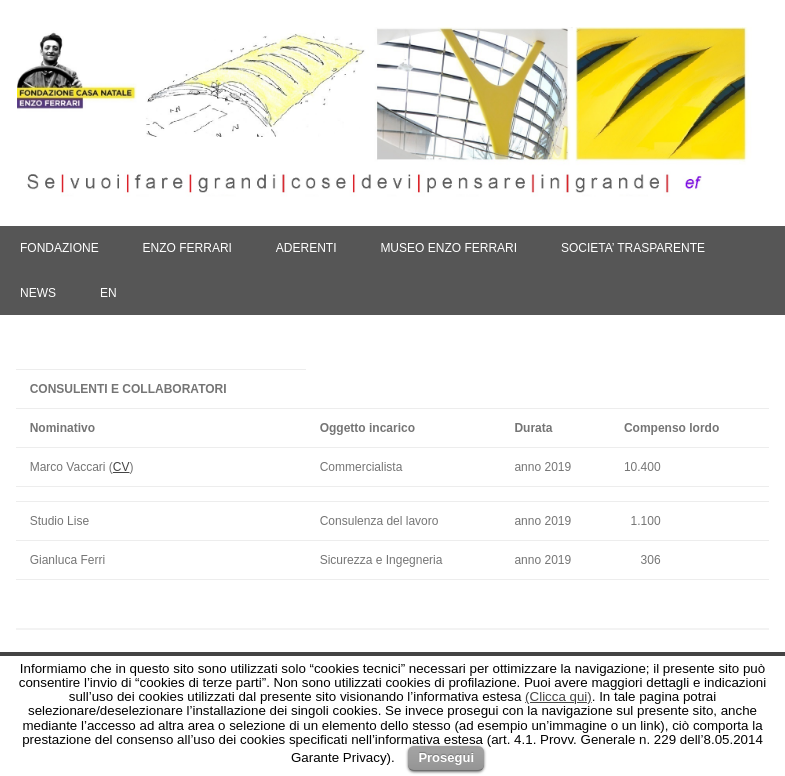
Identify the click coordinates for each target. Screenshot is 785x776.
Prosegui (446, 757)
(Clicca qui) (558, 696)
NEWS (38, 293)
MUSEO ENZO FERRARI (448, 248)
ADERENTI (306, 248)
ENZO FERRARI (187, 248)
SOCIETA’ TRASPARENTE (633, 248)
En (108, 293)
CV (121, 467)
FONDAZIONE (59, 248)
